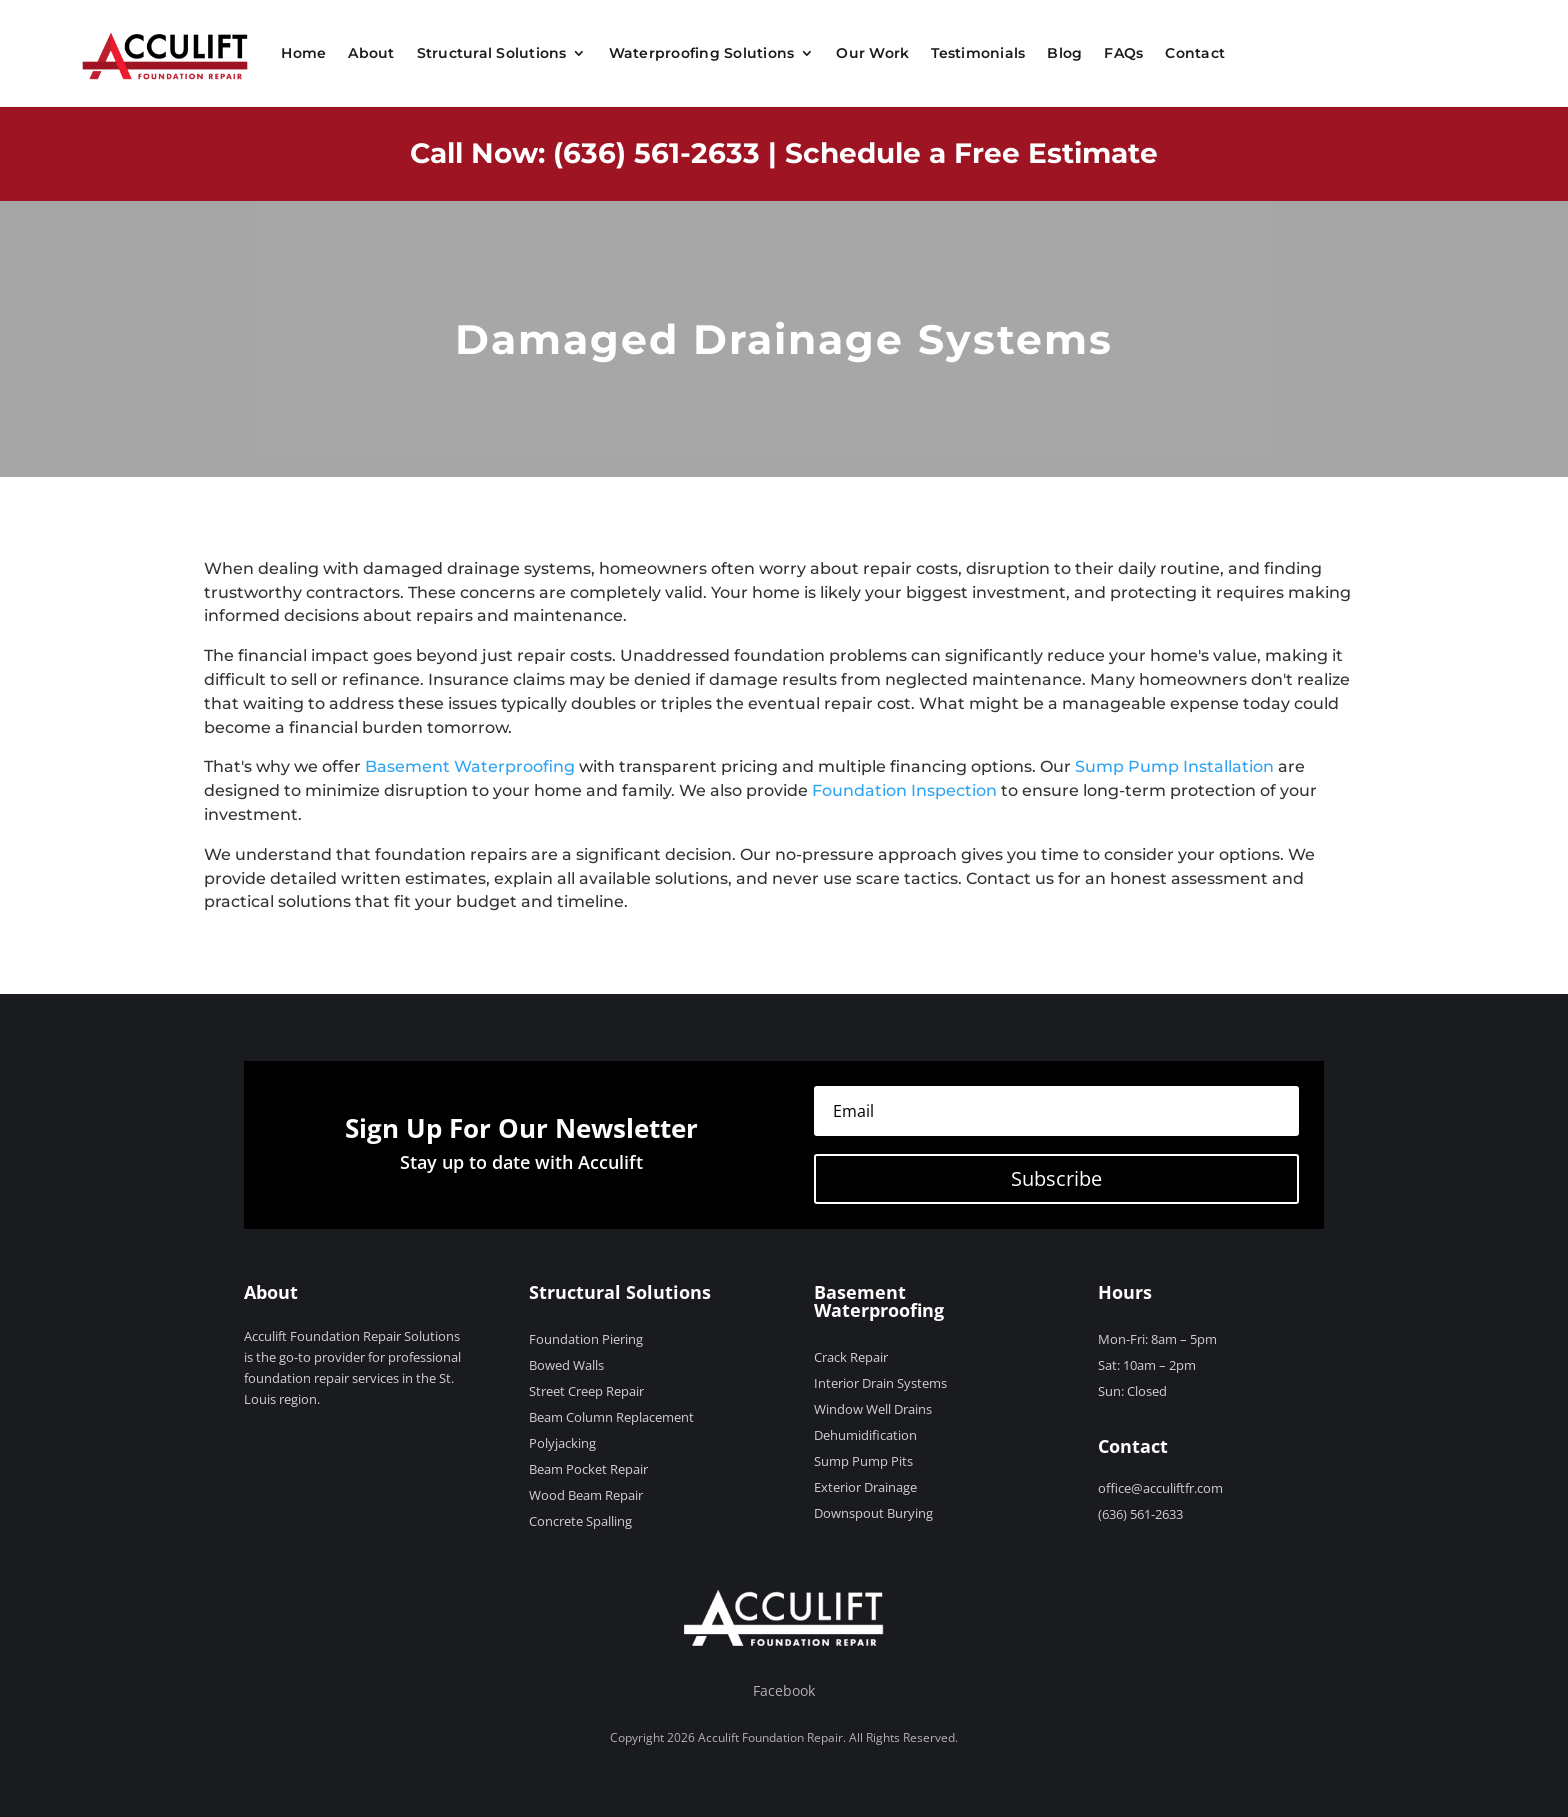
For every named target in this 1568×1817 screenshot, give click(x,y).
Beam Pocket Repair (588, 1469)
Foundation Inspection (904, 790)
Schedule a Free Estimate (971, 153)
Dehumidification (865, 1435)
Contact (1195, 53)
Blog (1064, 53)
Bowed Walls (566, 1365)
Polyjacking (562, 1443)
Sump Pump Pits (863, 1461)
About (371, 53)
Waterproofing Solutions (702, 53)
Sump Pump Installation (1174, 766)
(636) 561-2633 (1140, 1514)
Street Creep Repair (586, 1391)
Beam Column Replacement (611, 1417)
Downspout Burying (873, 1513)
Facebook (784, 1690)
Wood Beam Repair (586, 1495)
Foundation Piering (586, 1339)
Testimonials (978, 53)
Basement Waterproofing (470, 766)
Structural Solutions (492, 53)
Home (303, 53)
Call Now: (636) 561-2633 (585, 153)
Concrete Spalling (580, 1521)
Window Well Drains (873, 1409)
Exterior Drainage (865, 1487)
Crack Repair (851, 1357)
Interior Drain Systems (880, 1383)
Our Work (872, 53)
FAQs (1123, 53)
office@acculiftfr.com (1160, 1488)
